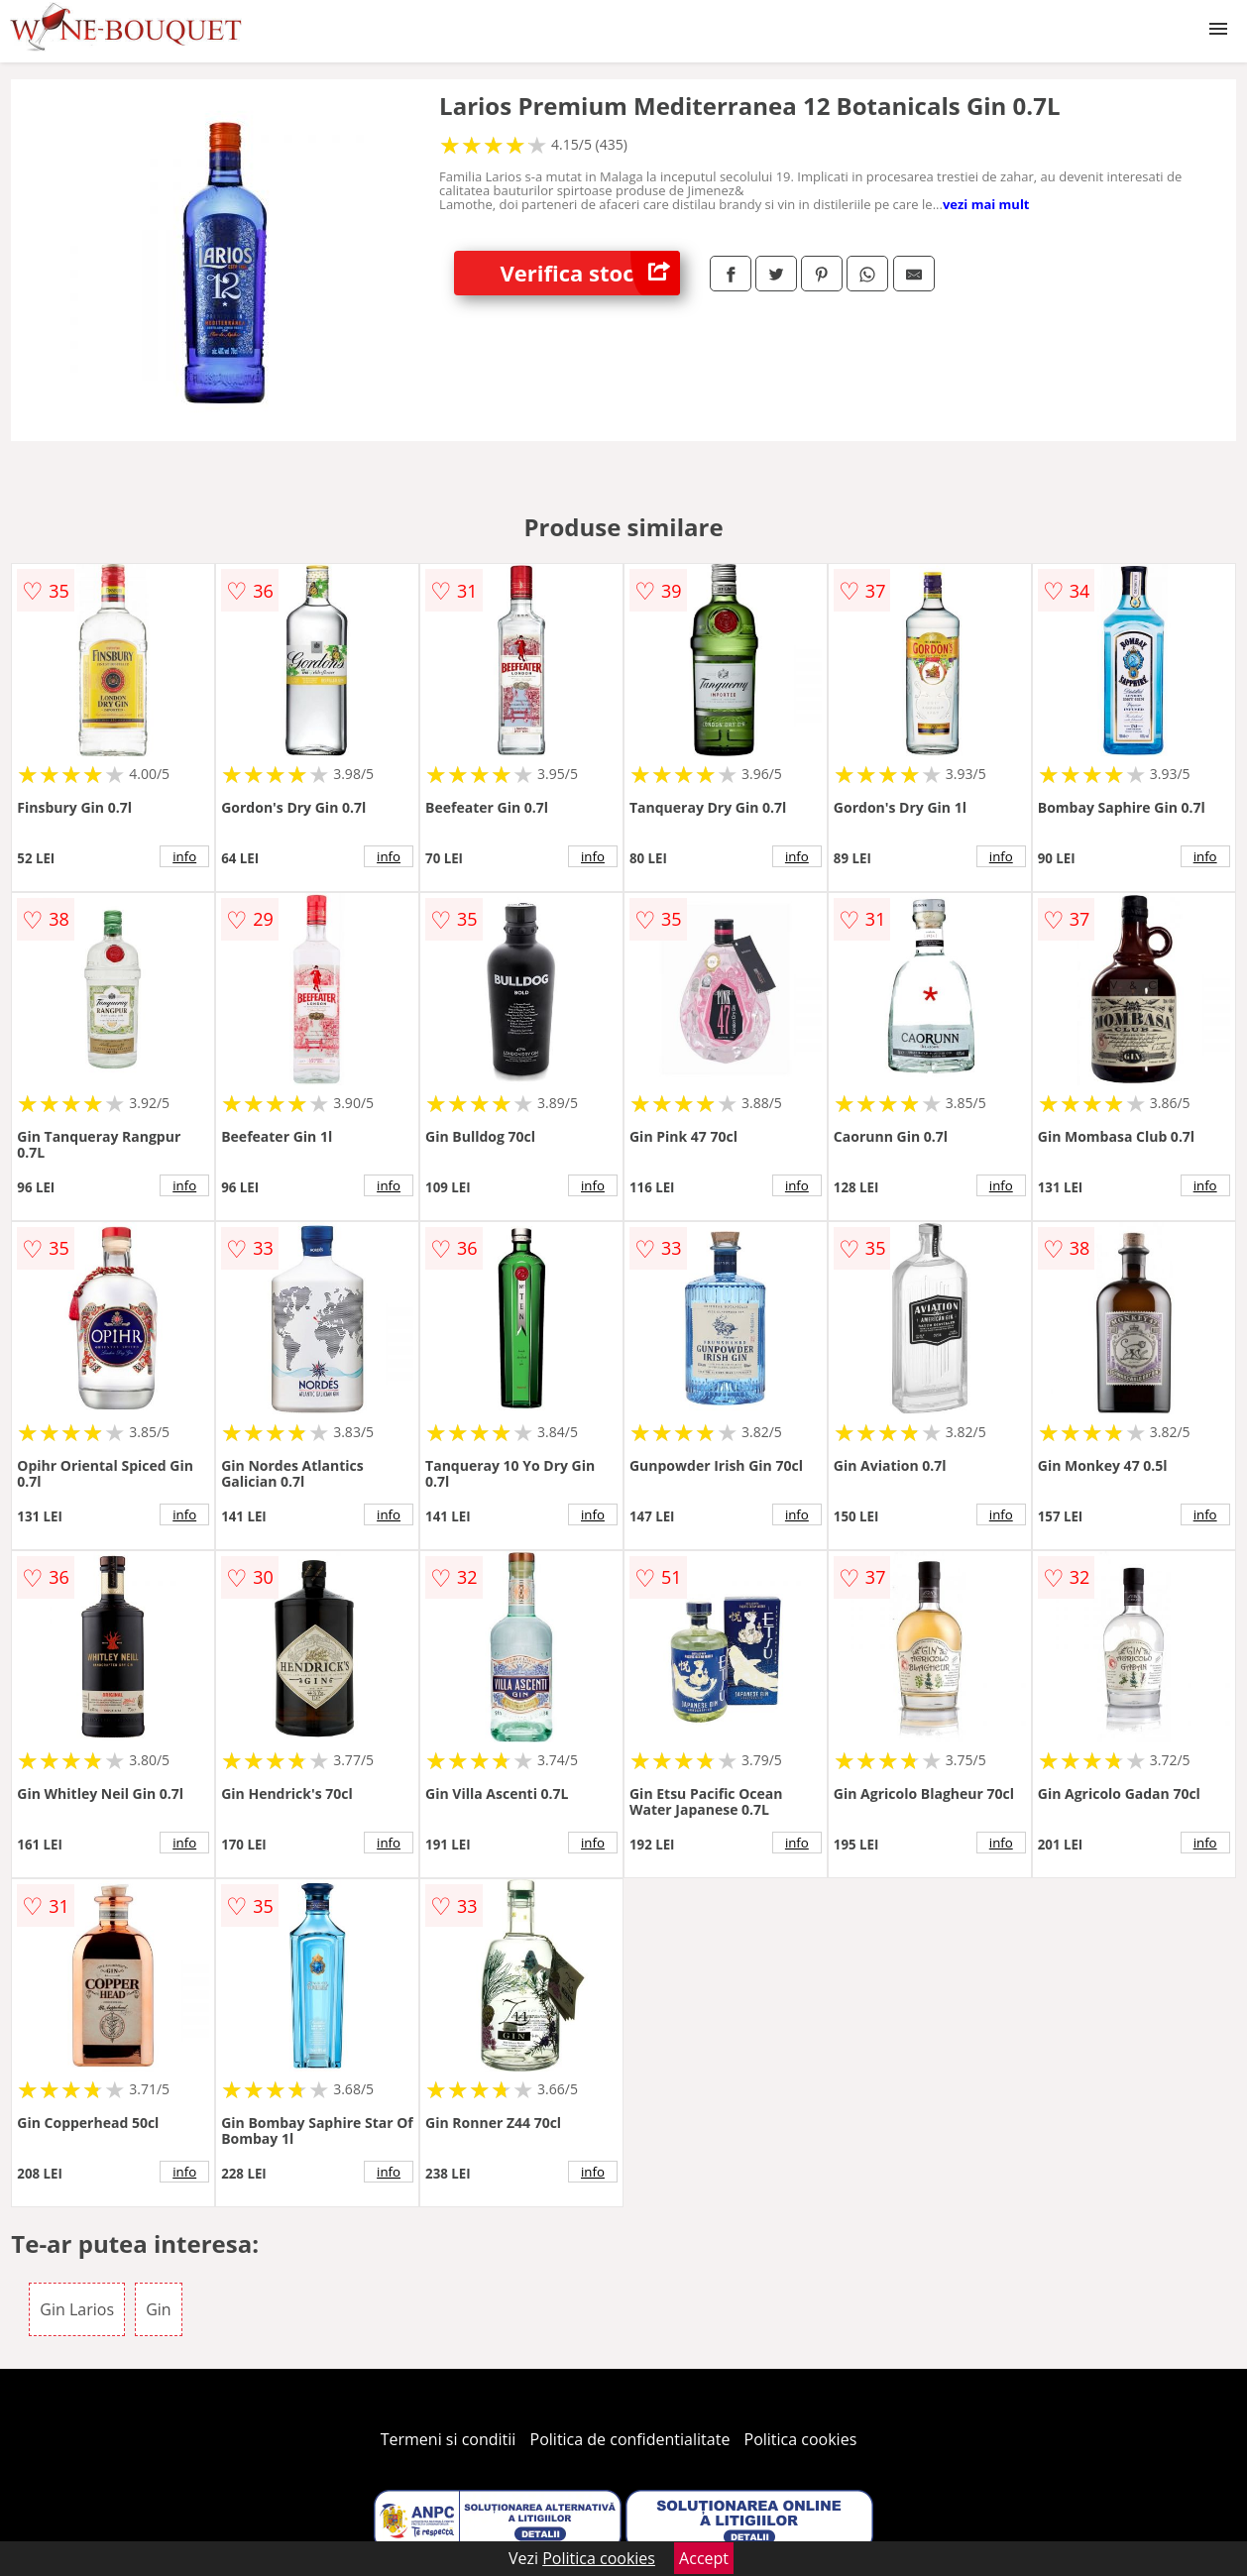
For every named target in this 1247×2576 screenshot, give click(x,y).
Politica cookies (800, 2439)
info (184, 856)
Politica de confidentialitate (630, 2439)
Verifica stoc (590, 273)
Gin (158, 2309)
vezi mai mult (986, 204)
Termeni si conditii (448, 2439)
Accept (704, 2558)
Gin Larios (77, 2309)
